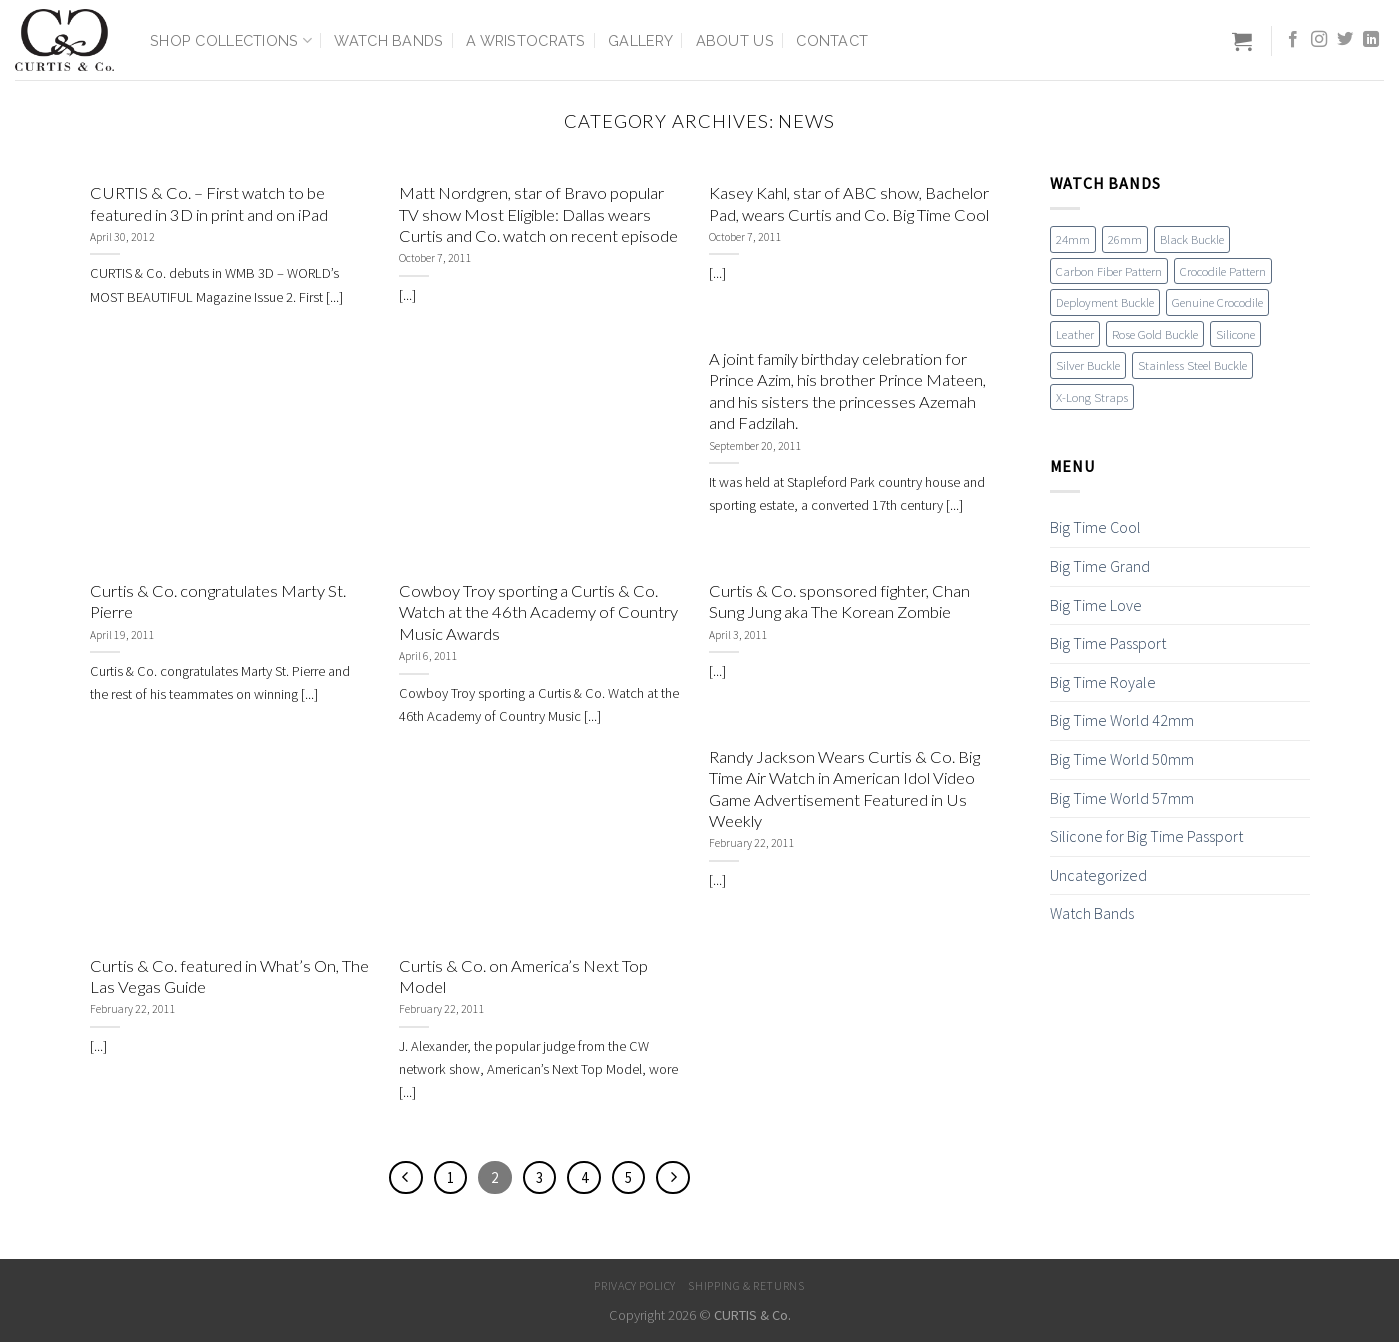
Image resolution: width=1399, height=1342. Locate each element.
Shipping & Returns (746, 1285)
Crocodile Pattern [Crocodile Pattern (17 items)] (1223, 271)
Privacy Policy (635, 1285)
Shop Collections (231, 40)
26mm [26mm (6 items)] (1125, 239)
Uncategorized (1098, 875)
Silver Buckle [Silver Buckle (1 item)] (1088, 365)
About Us (735, 40)
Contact (832, 40)
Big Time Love (1096, 605)
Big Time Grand (1100, 566)
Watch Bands (388, 40)
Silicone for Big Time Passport (1146, 836)
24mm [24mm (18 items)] (1073, 239)
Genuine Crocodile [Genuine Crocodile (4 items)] (1217, 302)
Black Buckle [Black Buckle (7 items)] (1192, 239)
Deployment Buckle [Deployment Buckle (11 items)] (1105, 302)
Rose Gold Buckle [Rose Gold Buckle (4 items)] (1155, 334)
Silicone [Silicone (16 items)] (1235, 334)
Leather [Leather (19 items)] (1075, 334)
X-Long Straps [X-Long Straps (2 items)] (1092, 397)
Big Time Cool (1095, 527)
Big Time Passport (1108, 643)
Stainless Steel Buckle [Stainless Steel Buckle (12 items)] (1192, 365)
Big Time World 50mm (1122, 759)
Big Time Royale (1103, 682)
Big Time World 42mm (1122, 720)
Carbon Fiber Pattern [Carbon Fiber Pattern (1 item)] (1109, 271)
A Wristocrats (526, 40)
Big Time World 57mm (1122, 798)
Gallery (640, 40)
